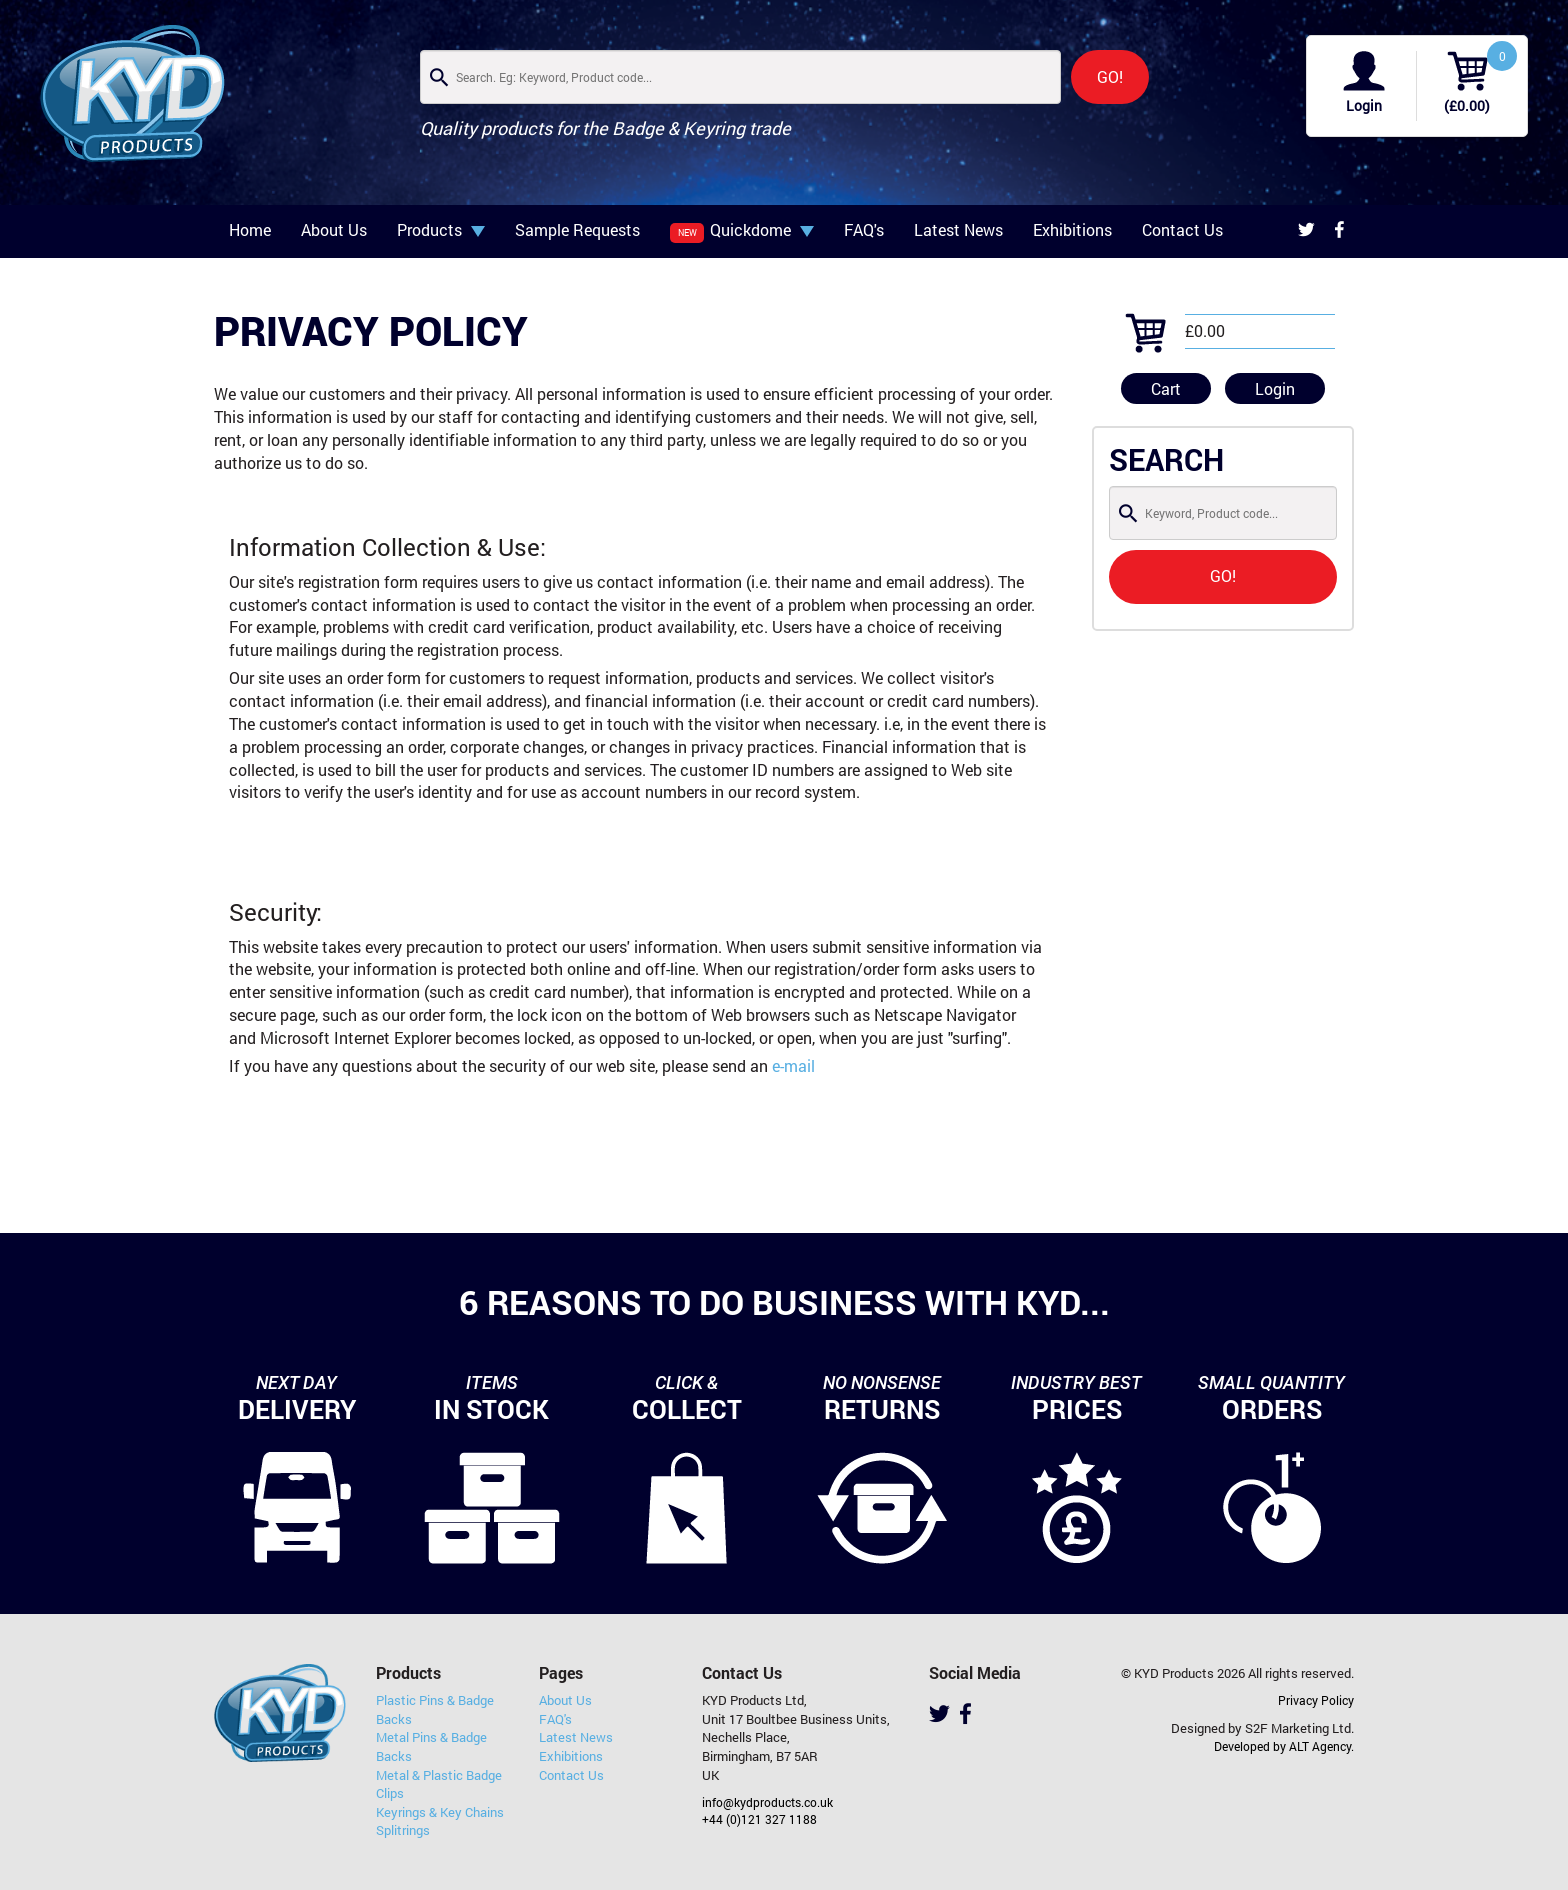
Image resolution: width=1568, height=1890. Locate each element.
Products (441, 229)
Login (1364, 105)
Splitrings (403, 1830)
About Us (334, 229)
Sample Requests (577, 229)
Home (250, 229)
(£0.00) (1467, 105)
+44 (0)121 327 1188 (759, 1819)
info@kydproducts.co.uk (767, 1802)
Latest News (958, 229)
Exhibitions (1072, 229)
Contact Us (1182, 229)
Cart (1166, 388)
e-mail (793, 1065)
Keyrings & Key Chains (440, 1812)
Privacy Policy (1316, 1700)
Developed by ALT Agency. (1284, 1746)
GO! (1110, 76)
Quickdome (742, 231)
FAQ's (864, 229)
